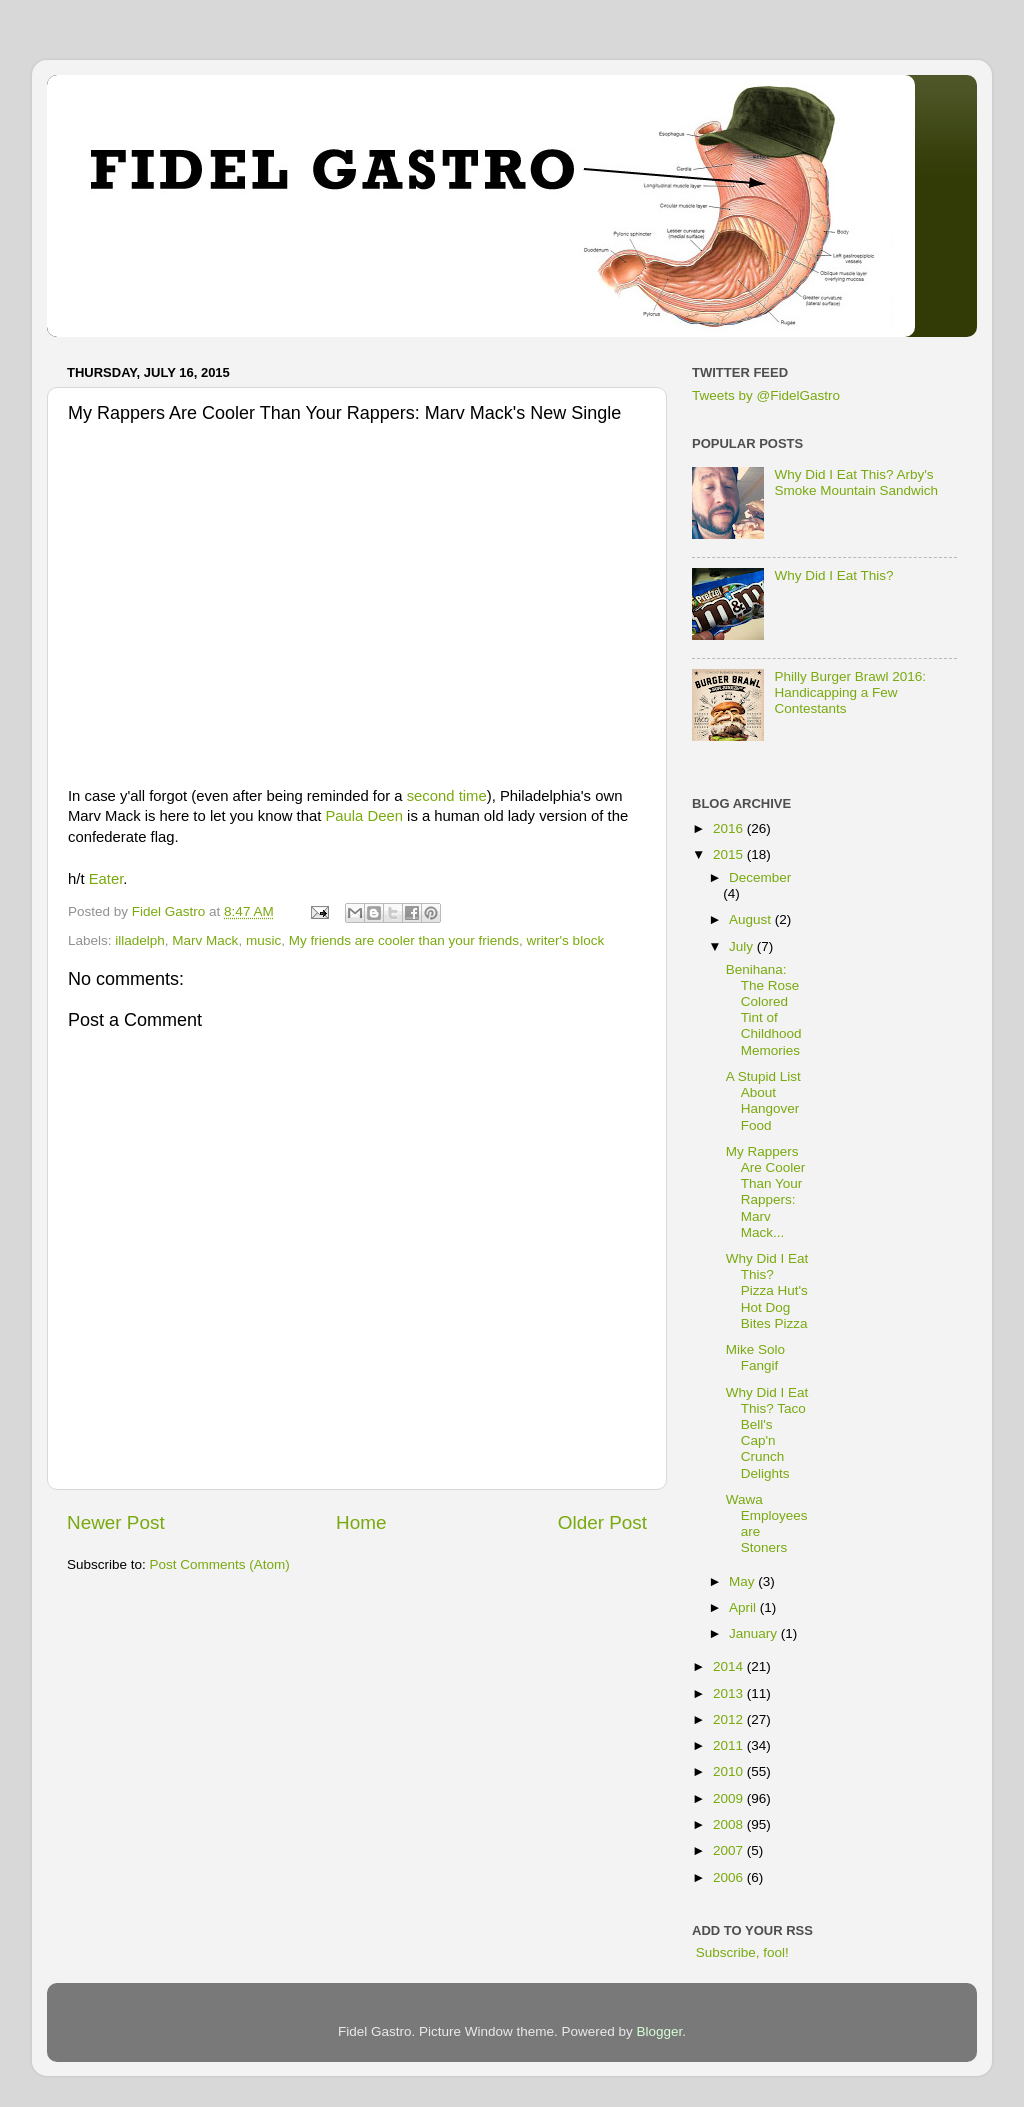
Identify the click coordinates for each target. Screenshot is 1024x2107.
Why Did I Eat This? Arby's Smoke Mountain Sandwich (856, 482)
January (755, 1633)
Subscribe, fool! (740, 1952)
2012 (730, 1719)
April (744, 1607)
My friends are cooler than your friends (404, 940)
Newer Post (116, 1522)
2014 (730, 1666)
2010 (730, 1771)
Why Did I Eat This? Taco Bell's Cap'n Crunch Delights (767, 1433)
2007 (730, 1850)
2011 (730, 1745)
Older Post (602, 1522)
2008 (730, 1824)
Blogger (660, 2031)
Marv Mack (205, 940)
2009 (730, 1798)
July (743, 946)
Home (361, 1522)
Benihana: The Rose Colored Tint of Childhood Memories (764, 1010)
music (263, 940)
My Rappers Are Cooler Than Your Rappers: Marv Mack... (766, 1192)
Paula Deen (364, 816)
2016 (730, 828)
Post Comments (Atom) (220, 1564)
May (743, 1581)
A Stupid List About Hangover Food (763, 1101)
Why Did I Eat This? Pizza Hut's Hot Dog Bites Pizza (767, 1291)
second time (447, 796)
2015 (730, 854)
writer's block (566, 940)
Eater (106, 879)
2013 (730, 1693)
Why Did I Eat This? (833, 575)
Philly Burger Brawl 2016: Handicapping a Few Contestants (850, 692)
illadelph (140, 940)
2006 (730, 1877)
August (752, 919)
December (760, 877)
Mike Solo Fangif (755, 1357)
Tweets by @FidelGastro (766, 395)
